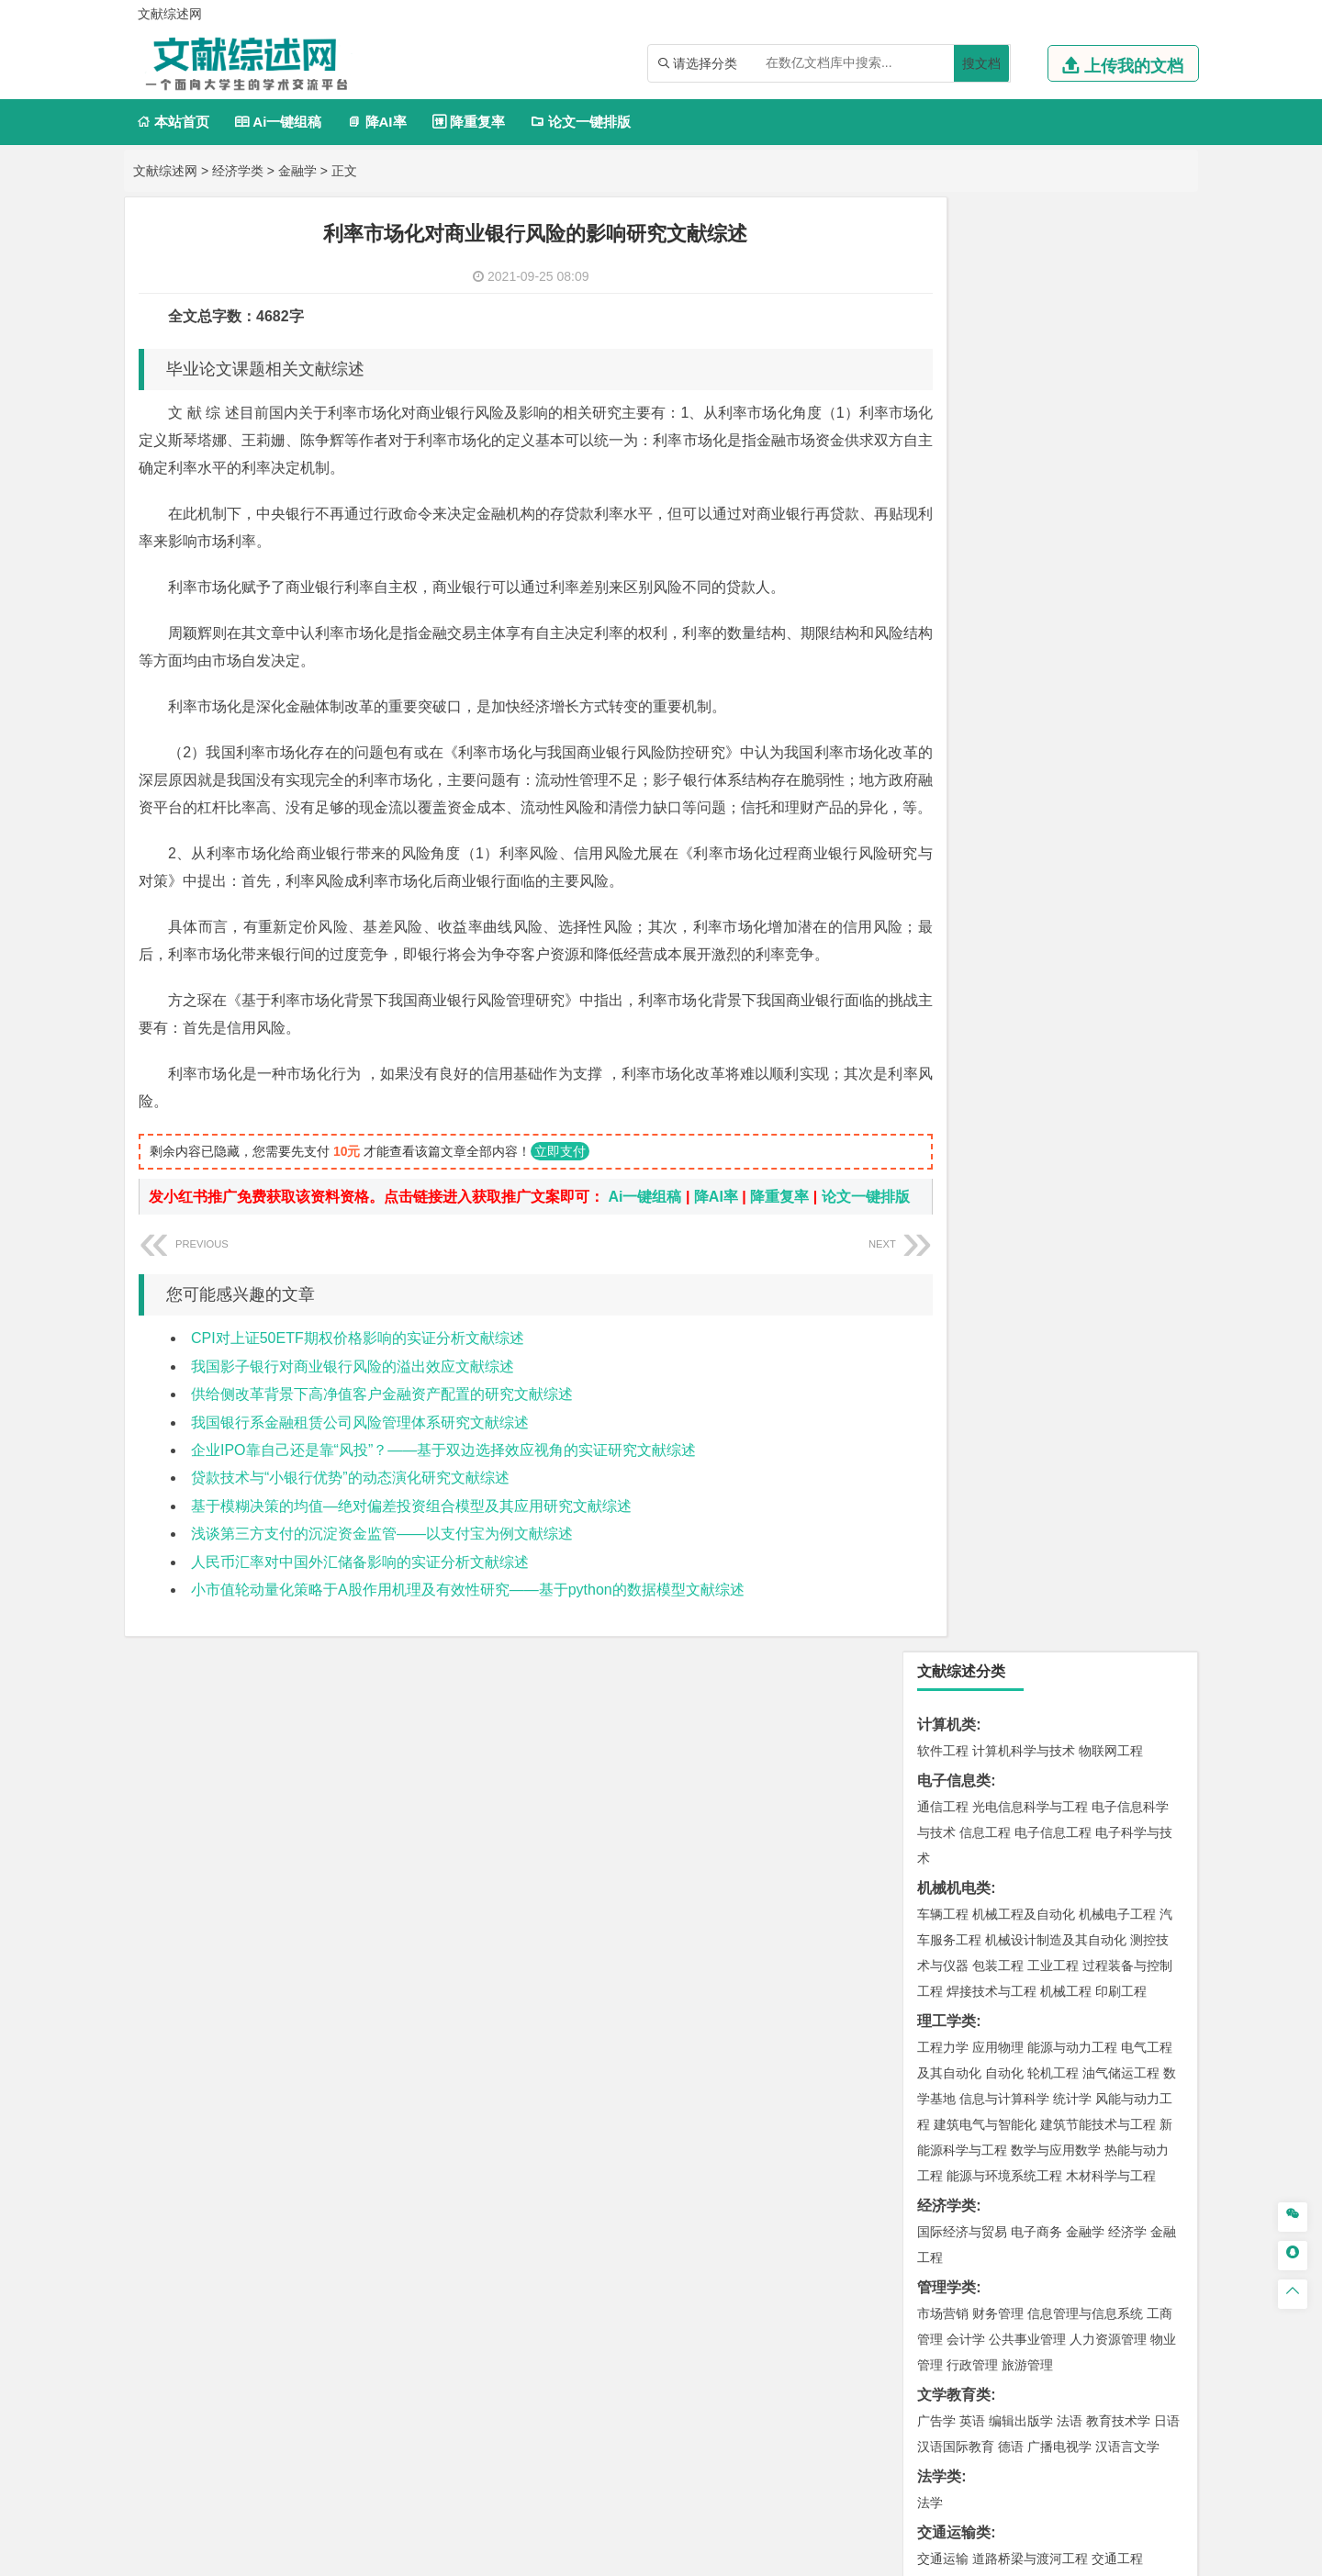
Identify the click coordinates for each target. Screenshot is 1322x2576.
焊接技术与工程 (991, 537)
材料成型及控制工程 (1068, 1160)
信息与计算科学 (1004, 644)
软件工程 (943, 296)
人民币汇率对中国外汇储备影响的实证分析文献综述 (360, 1612)
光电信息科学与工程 (1030, 352)
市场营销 (943, 859)
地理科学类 (954, 1482)
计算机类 (946, 270)
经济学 (1127, 777)
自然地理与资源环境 (1059, 1534)
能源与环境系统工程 (1004, 721)
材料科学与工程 (962, 1160)
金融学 (297, 170)
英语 (972, 966)
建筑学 (936, 1401)
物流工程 (943, 1779)
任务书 (939, 2282)
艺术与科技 (1030, 1968)
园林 (1069, 2106)
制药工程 (1091, 1835)
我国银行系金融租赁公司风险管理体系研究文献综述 (360, 1473)
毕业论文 (946, 2161)
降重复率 (468, 121)
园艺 (930, 2106)
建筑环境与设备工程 (1030, 1426)
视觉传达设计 (955, 1968)
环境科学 (998, 1615)
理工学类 (946, 567)
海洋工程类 (954, 1267)
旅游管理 (1027, 910)
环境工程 (943, 1615)
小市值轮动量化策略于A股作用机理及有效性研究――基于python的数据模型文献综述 (468, 1640)
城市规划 (943, 1426)
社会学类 (946, 2024)
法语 (1069, 966)
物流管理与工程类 (976, 1753)
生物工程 (1014, 1886)
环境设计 (943, 1942)
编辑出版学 (1021, 966)
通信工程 (943, 352)
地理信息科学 (955, 1508)
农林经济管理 (1014, 2106)
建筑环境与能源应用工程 (1098, 1375)
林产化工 (1154, 1886)
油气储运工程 (1121, 618)
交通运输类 (954, 1078)
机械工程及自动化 (1023, 460)
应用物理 (998, 593)
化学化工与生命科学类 (990, 1809)
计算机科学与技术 (1023, 296)
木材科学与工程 (1111, 721)
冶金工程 (985, 1723)
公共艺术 (1001, 1994)
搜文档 (981, 63)
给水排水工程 (985, 1452)
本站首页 (173, 121)
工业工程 (1053, 511)
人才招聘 (994, 2384)
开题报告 (946, 2192)
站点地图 (842, 2555)
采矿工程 (1078, 1697)
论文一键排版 (581, 121)
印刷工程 (1121, 537)
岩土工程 (943, 1375)
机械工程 (1066, 537)
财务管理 (998, 859)
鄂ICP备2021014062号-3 (738, 2555)
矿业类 (939, 1671)
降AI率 (376, 121)
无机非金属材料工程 (1085, 1186)
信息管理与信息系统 (1085, 859)
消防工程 (1134, 1697)
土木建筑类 (954, 1349)
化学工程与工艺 (962, 1835)
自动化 (1004, 618)
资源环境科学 (997, 1641)
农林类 (939, 2080)
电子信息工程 (1053, 378)
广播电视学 (1059, 992)
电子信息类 (954, 326)
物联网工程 (1111, 296)
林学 (959, 2106)
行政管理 (972, 910)
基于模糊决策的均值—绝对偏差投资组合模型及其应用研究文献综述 (411, 1556)
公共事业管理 (1027, 885)
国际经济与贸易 (962, 777)
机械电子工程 (1117, 460)
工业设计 (1121, 1942)
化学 (1057, 1886)
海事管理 (943, 1293)
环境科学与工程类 (976, 1589)
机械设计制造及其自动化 (1055, 485)
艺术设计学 (1004, 1942)
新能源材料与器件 (998, 1211)
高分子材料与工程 (1104, 1211)
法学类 (939, 1022)
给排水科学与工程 (1010, 1401)
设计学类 (946, 1916)
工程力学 (943, 593)
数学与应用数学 (1056, 696)
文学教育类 (954, 940)
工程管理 (1091, 1401)
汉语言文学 (1127, 992)
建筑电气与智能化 (985, 670)
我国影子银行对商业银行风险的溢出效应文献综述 (352, 1417)
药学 (1023, 1861)
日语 (1167, 966)
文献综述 (946, 2222)
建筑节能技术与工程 (1098, 670)
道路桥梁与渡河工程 (1030, 1104)
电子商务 (1036, 777)
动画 (1163, 1942)
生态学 (953, 2131)
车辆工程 (943, 460)
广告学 (936, 966)
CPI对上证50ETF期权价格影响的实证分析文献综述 (357, 1388)
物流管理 (998, 1779)
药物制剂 (1066, 1861)
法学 (930, 1048)
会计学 (966, 885)
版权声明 (1091, 2384)
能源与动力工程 (1072, 593)
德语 (1011, 992)
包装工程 (998, 511)
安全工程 (1023, 1697)
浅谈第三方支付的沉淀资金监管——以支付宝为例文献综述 (382, 1584)
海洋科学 (959, 1319)
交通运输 (943, 1104)
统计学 (1072, 644)
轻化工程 (959, 1886)
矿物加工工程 (955, 1697)
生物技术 (1146, 1835)
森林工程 (1111, 2106)
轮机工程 (1053, 618)
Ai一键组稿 (278, 121)
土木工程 (998, 1375)
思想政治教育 (955, 2050)
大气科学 (972, 1534)
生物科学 (1099, 1886)
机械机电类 (954, 434)
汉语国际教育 (955, 992)
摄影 (959, 1994)
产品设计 (1066, 1942)
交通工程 (1117, 1104)
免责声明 (898, 2409)
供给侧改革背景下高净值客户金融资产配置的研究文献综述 (382, 1444)
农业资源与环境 (1021, 2131)
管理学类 (946, 833)
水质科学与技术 (1072, 1615)
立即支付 (560, 1178)
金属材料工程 (1049, 1237)
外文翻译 (946, 2252)
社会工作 (1023, 2050)
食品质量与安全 (962, 1861)
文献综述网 (165, 170)
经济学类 (237, 170)
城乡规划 (1146, 1401)
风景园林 (1091, 1968)
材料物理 (998, 1186)
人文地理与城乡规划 (1056, 1508)
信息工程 (985, 378)
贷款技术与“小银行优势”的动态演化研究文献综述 (350, 1528)
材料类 (939, 1134)
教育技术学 (1118, 966)
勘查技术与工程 (1059, 1723)
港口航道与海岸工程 (1030, 1293)
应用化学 (1036, 1835)
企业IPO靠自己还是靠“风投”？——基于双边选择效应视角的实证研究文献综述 (443, 1500)
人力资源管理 (1108, 885)
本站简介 (898, 2384)
